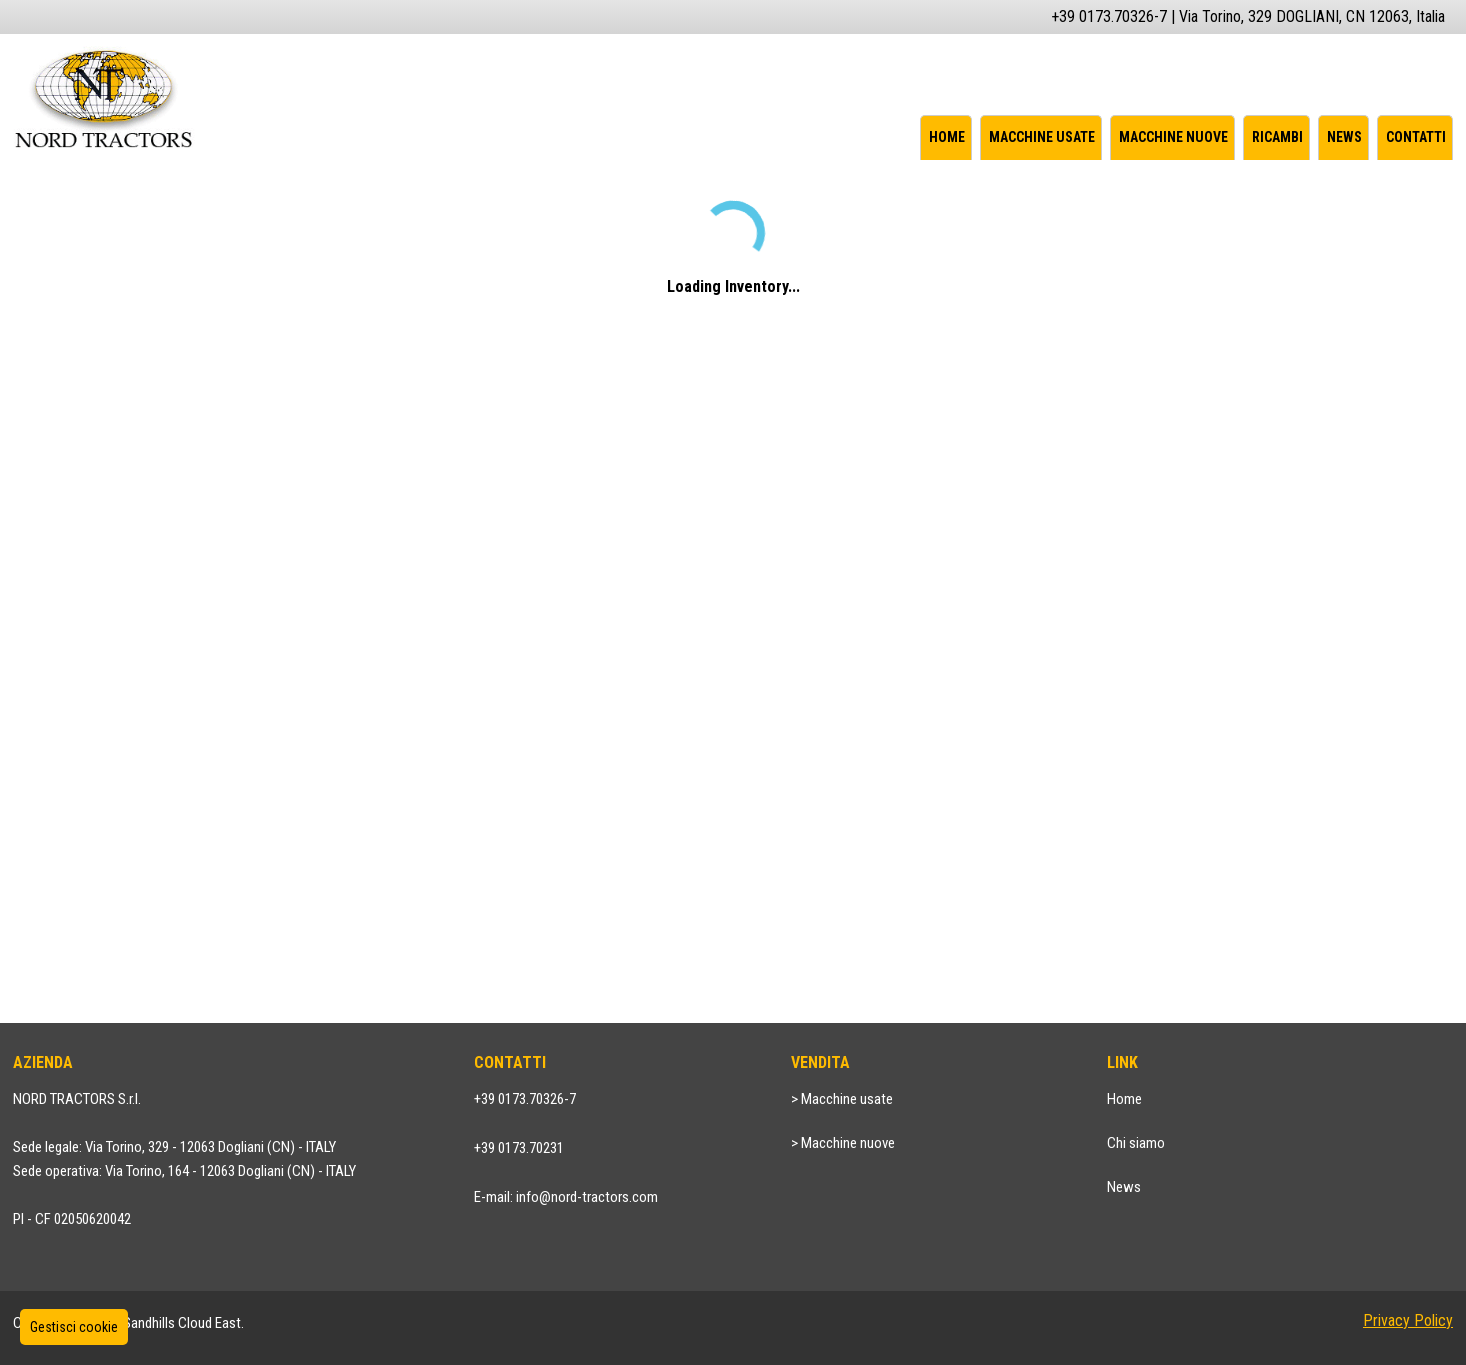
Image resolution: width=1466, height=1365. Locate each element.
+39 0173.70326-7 (525, 1099)
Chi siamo (1136, 1143)
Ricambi (1277, 137)
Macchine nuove (1173, 137)
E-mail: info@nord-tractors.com (566, 1197)
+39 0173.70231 (519, 1148)
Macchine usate (1042, 137)
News (1344, 137)
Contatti (1416, 137)
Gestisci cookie (74, 1327)
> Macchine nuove (843, 1143)
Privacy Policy (1408, 1320)
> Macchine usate (842, 1099)
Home (947, 137)
